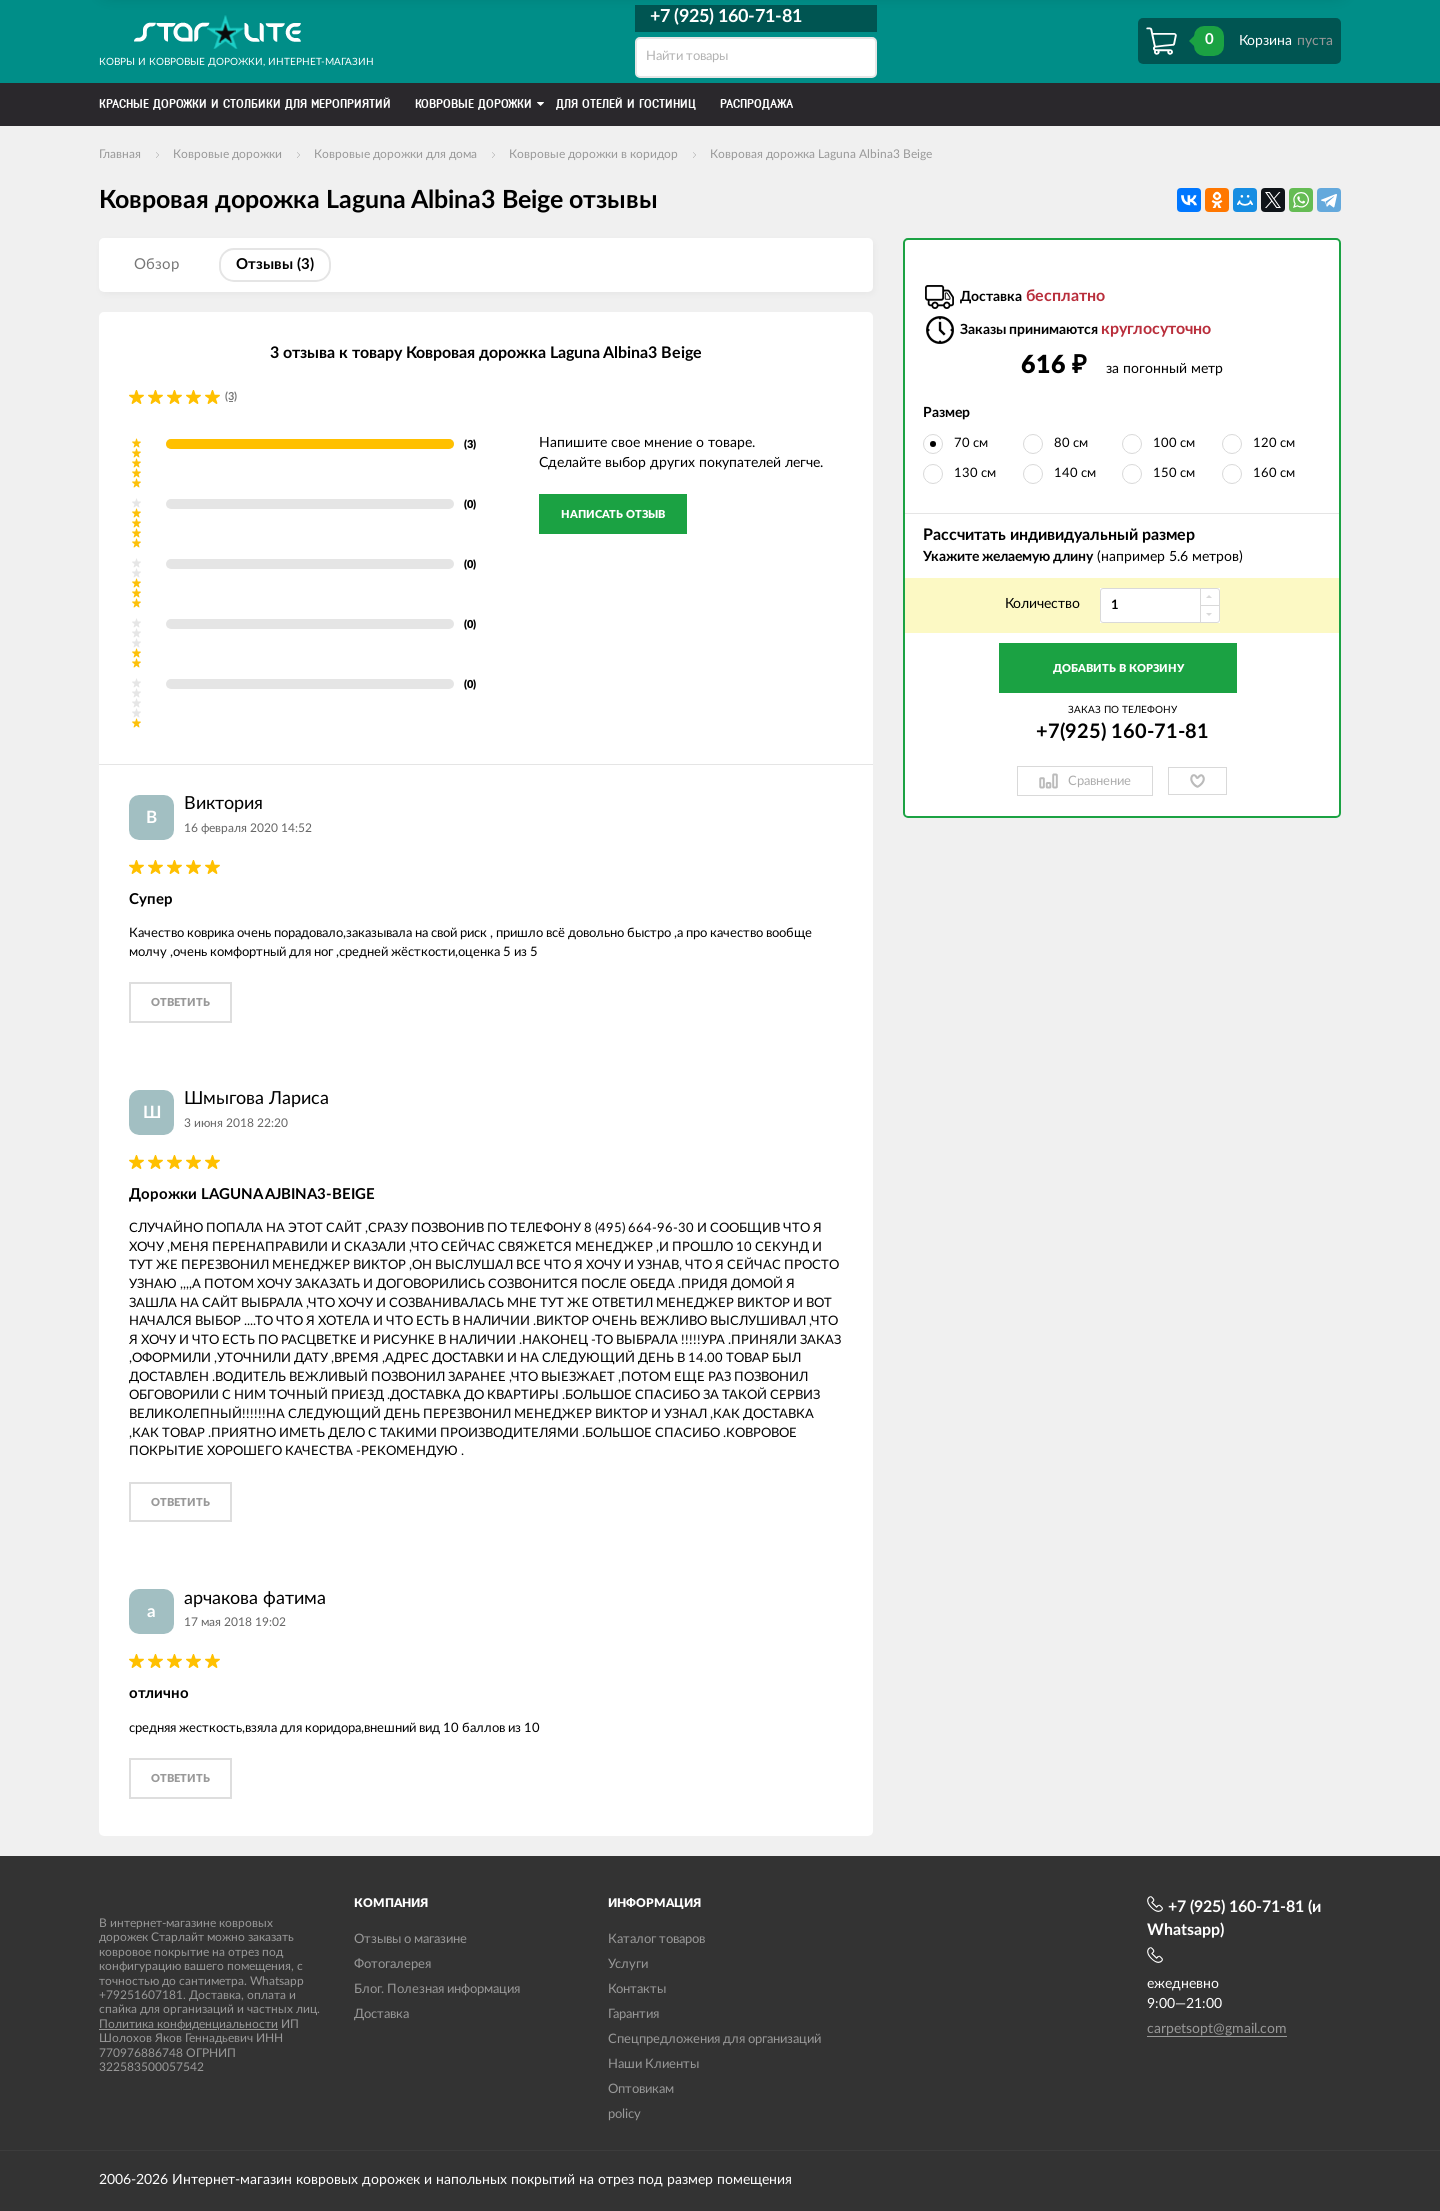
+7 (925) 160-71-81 (726, 17)
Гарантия (633, 2014)
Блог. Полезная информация (437, 1989)
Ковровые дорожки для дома (395, 154)
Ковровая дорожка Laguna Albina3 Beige (821, 154)
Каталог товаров (656, 1939)
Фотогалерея (392, 1964)
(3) (231, 396)
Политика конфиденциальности (188, 2024)
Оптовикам (641, 2089)
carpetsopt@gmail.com (1217, 2029)
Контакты (637, 1989)
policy (624, 2114)
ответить (180, 1002)
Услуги (628, 1964)
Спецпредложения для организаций (714, 2039)
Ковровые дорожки (227, 154)
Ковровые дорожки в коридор (593, 154)
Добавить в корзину (1118, 668)
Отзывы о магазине (410, 1939)
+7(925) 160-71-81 (1122, 732)
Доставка (381, 2014)
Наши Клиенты (653, 2064)
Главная (120, 154)
